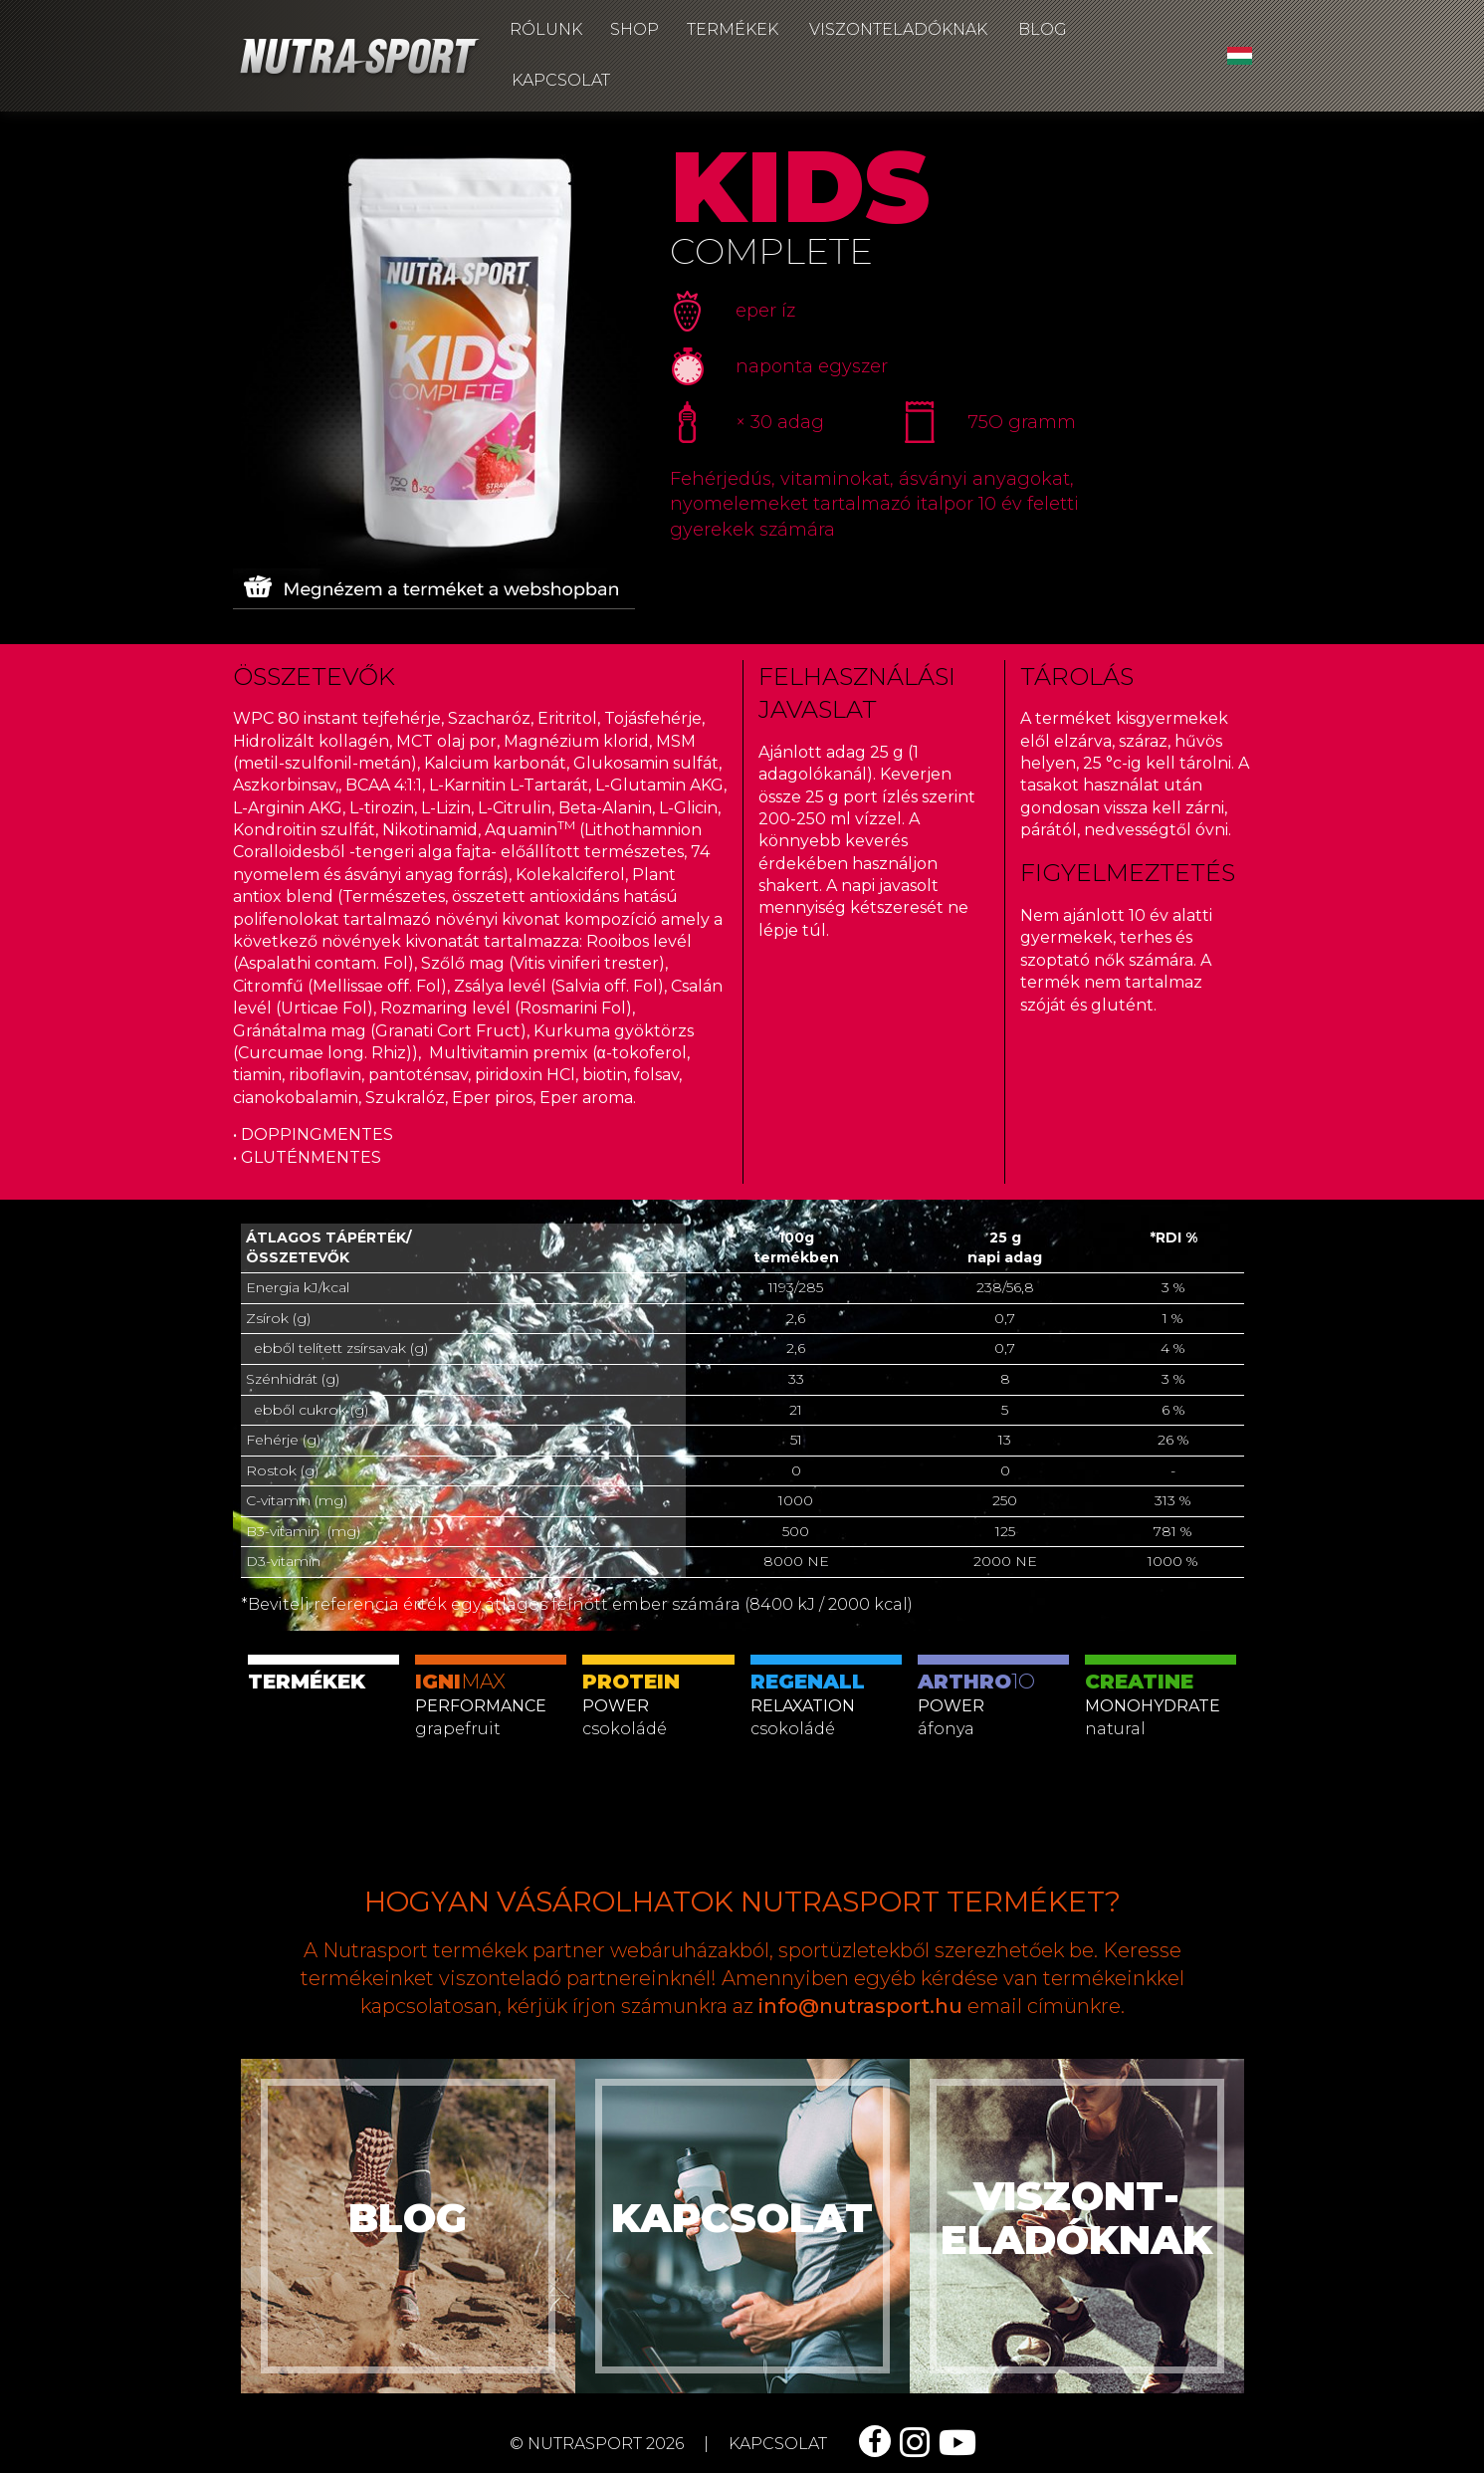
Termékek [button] (732, 29)
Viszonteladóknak (898, 29)
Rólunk (546, 29)
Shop (634, 29)
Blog (1042, 29)
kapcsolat (778, 2443)
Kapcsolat (561, 80)
